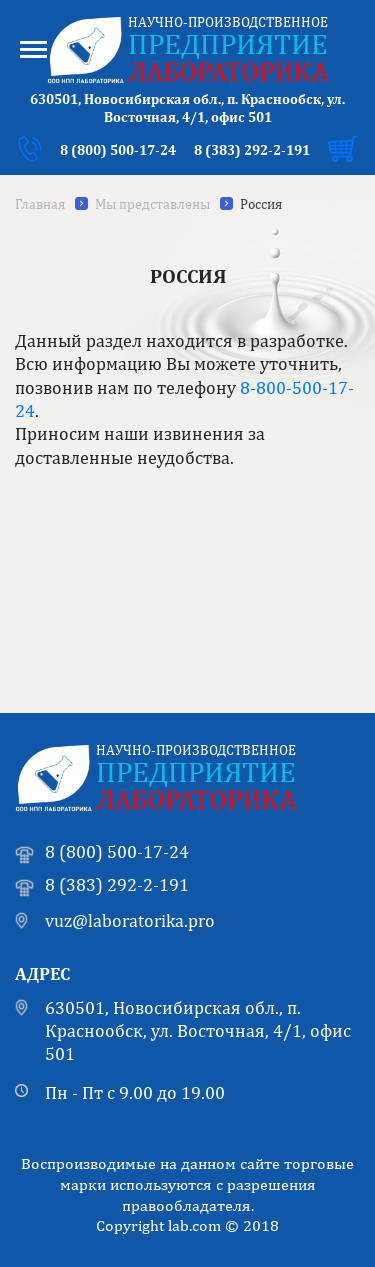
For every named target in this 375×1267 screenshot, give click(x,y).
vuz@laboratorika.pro (130, 920)
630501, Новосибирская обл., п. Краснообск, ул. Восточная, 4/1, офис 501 (198, 1031)
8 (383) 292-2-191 (252, 150)
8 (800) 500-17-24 (118, 150)
